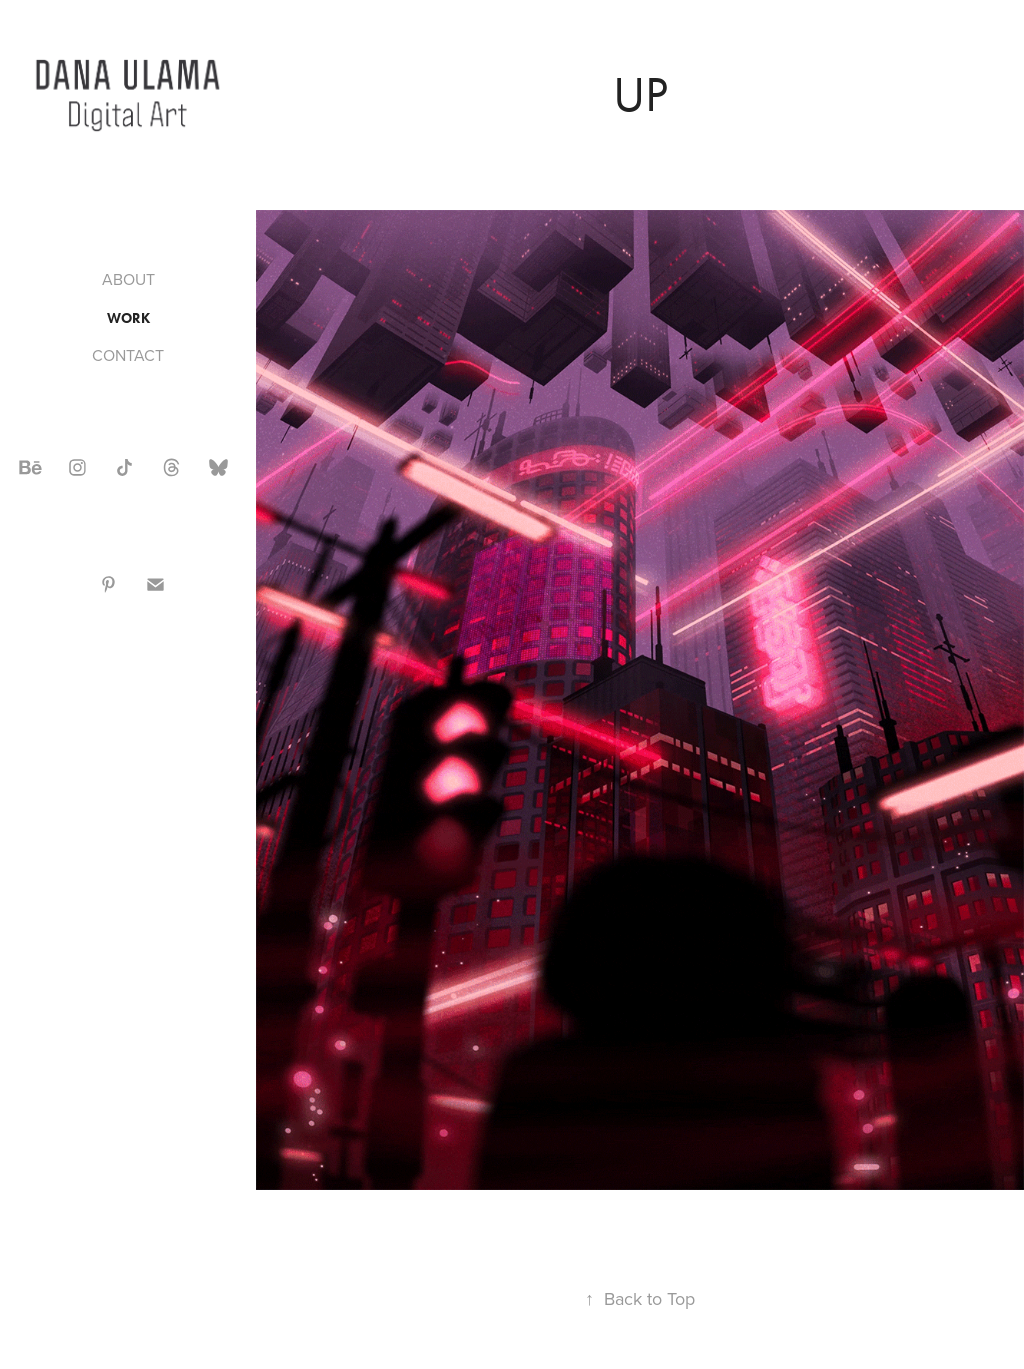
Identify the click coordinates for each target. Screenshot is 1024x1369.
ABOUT (128, 279)
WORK (128, 318)
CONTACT (128, 355)
